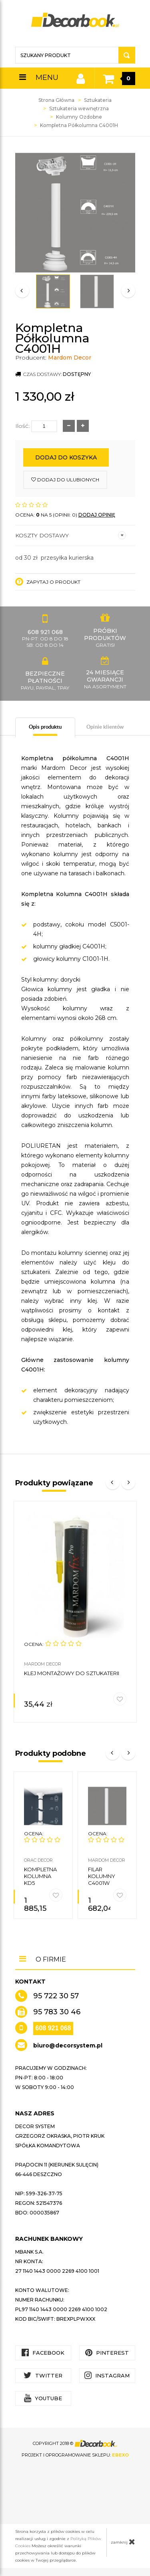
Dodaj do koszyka (66, 457)
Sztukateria (98, 100)
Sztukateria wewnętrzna (79, 108)
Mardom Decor (69, 357)
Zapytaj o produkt (47, 582)
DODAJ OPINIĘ (96, 515)
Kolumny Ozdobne (79, 117)
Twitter (43, 2375)
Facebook (43, 2352)
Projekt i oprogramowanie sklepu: (75, 2455)
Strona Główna (56, 100)
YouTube (43, 2398)
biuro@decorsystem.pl (67, 2045)
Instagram (107, 2375)
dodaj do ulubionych (65, 480)
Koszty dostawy (70, 535)
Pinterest (107, 2352)
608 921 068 (53, 2028)
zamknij (123, 2542)
